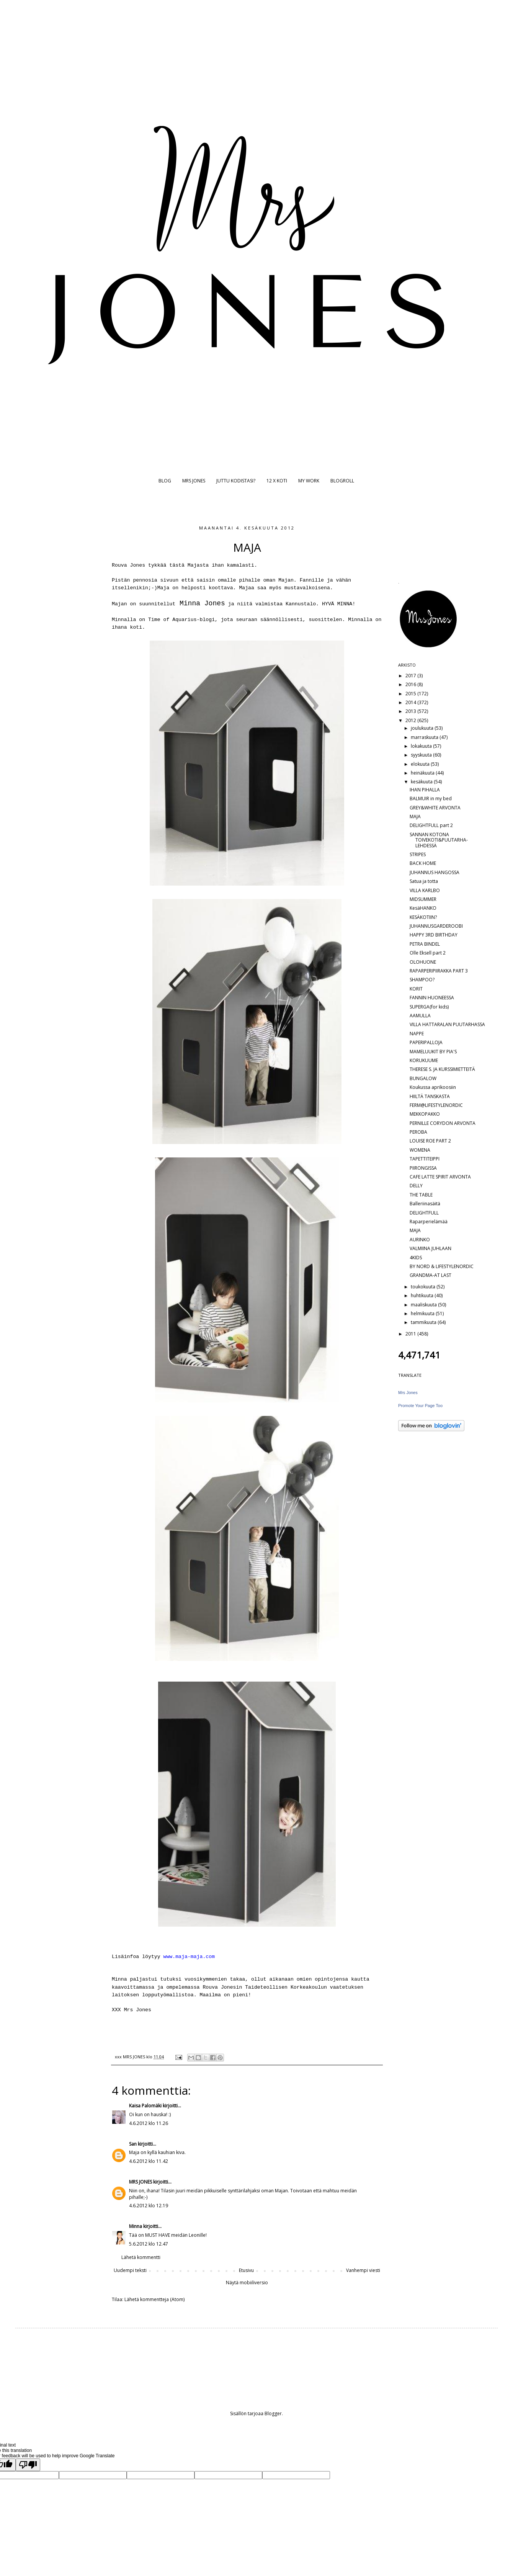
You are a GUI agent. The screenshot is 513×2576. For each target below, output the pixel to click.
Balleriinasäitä (425, 1203)
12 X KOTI (276, 480)
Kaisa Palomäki (145, 2105)
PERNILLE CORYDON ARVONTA (442, 1123)
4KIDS (416, 1257)
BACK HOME (423, 863)
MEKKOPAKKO (425, 1114)
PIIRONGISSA (423, 1168)
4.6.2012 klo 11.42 (148, 2161)
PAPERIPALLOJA (426, 1042)
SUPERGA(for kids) (429, 1007)
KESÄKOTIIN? (423, 917)
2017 (411, 675)
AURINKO (420, 1239)
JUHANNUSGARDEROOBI (436, 926)
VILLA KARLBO (425, 890)
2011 (411, 1333)
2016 (411, 684)
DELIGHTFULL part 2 (431, 825)
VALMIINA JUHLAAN (430, 1248)
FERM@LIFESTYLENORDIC (436, 1105)
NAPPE (417, 1033)
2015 (411, 693)
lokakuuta (422, 746)
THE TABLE (421, 1195)
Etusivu (246, 2270)
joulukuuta (423, 728)
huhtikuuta (423, 1295)
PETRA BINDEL (425, 944)
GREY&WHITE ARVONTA (435, 807)
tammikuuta (424, 1322)
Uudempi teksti (130, 2270)
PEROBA (418, 1132)
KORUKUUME (424, 1060)
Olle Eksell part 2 (428, 953)
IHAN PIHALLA (425, 789)
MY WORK (308, 480)
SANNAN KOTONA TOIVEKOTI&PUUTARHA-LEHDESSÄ (439, 840)
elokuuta (421, 764)
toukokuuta (423, 1286)
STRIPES (418, 854)
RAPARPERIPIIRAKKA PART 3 (439, 971)
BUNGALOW (423, 1078)
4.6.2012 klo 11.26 (148, 2123)
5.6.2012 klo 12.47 (148, 2244)
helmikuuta (423, 1313)
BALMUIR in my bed (431, 798)
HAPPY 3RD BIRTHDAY (433, 935)
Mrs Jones (408, 1392)
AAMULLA (420, 1015)
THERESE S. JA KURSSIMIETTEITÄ (442, 1069)
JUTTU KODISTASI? (235, 480)
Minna (135, 2226)
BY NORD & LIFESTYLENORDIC (442, 1266)
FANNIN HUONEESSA (432, 997)
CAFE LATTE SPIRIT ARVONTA (440, 1177)
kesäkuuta (422, 781)
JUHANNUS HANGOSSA (434, 872)
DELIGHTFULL (424, 1213)
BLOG (164, 480)
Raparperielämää (429, 1221)
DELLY (416, 1185)
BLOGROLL (342, 480)
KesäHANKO (423, 908)
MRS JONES (193, 480)
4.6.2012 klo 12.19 (148, 2205)
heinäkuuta (423, 773)
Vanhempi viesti (363, 2270)
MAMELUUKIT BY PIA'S (433, 1051)
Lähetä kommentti (140, 2257)
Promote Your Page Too (420, 1405)
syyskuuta (422, 755)
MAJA (415, 816)
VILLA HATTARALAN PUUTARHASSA (447, 1024)
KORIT (416, 989)
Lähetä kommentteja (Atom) (154, 2299)
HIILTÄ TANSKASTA (430, 1096)
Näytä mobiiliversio (247, 2282)
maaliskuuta (424, 1304)
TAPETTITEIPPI (424, 1159)
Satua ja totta (424, 881)
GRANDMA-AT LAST (430, 1275)
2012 (411, 720)
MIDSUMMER (423, 899)
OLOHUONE (423, 962)
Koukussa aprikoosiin (433, 1087)
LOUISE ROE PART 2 (430, 1141)
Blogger (273, 2413)
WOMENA (420, 1150)
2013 (411, 711)
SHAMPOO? (422, 979)
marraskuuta (425, 737)
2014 (411, 702)
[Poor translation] (28, 2464)
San (133, 2144)
